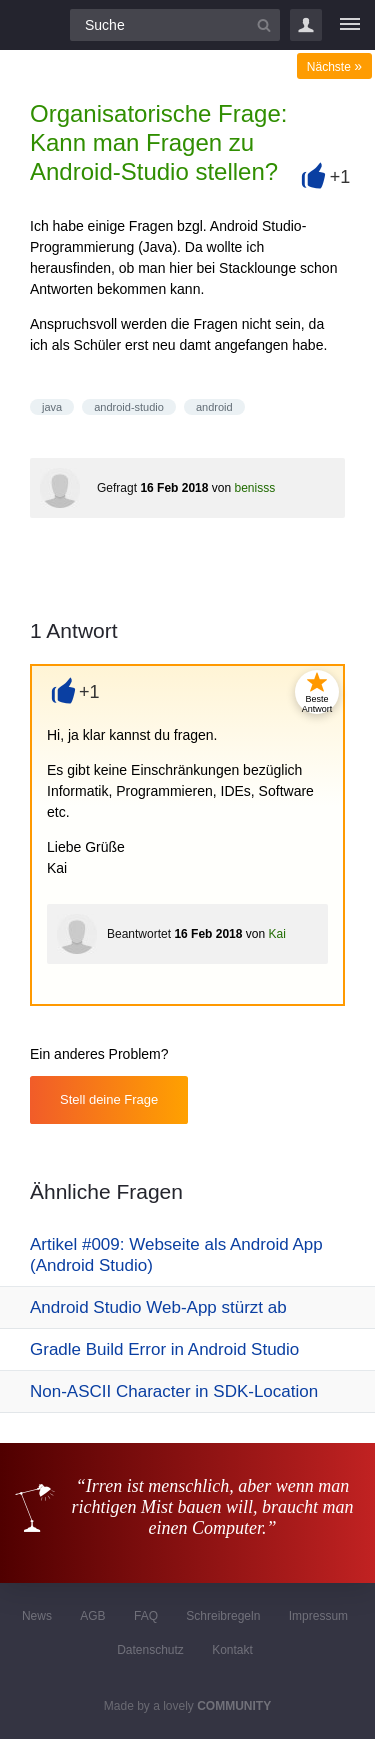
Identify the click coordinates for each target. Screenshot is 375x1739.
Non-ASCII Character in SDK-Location (174, 1391)
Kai (276, 934)
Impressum (318, 1616)
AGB (92, 1616)
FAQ (146, 1616)
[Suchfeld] (175, 25)
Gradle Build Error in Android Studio (164, 1349)
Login (306, 25)
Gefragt (117, 488)
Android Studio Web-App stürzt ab (158, 1307)
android (214, 407)
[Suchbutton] (264, 25)
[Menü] (350, 25)
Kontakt (232, 1650)
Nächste (334, 67)
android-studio (129, 407)
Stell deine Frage (109, 1099)
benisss (254, 488)
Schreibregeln (223, 1616)
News (37, 1616)
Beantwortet (139, 934)
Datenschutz (150, 1650)
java (52, 407)
